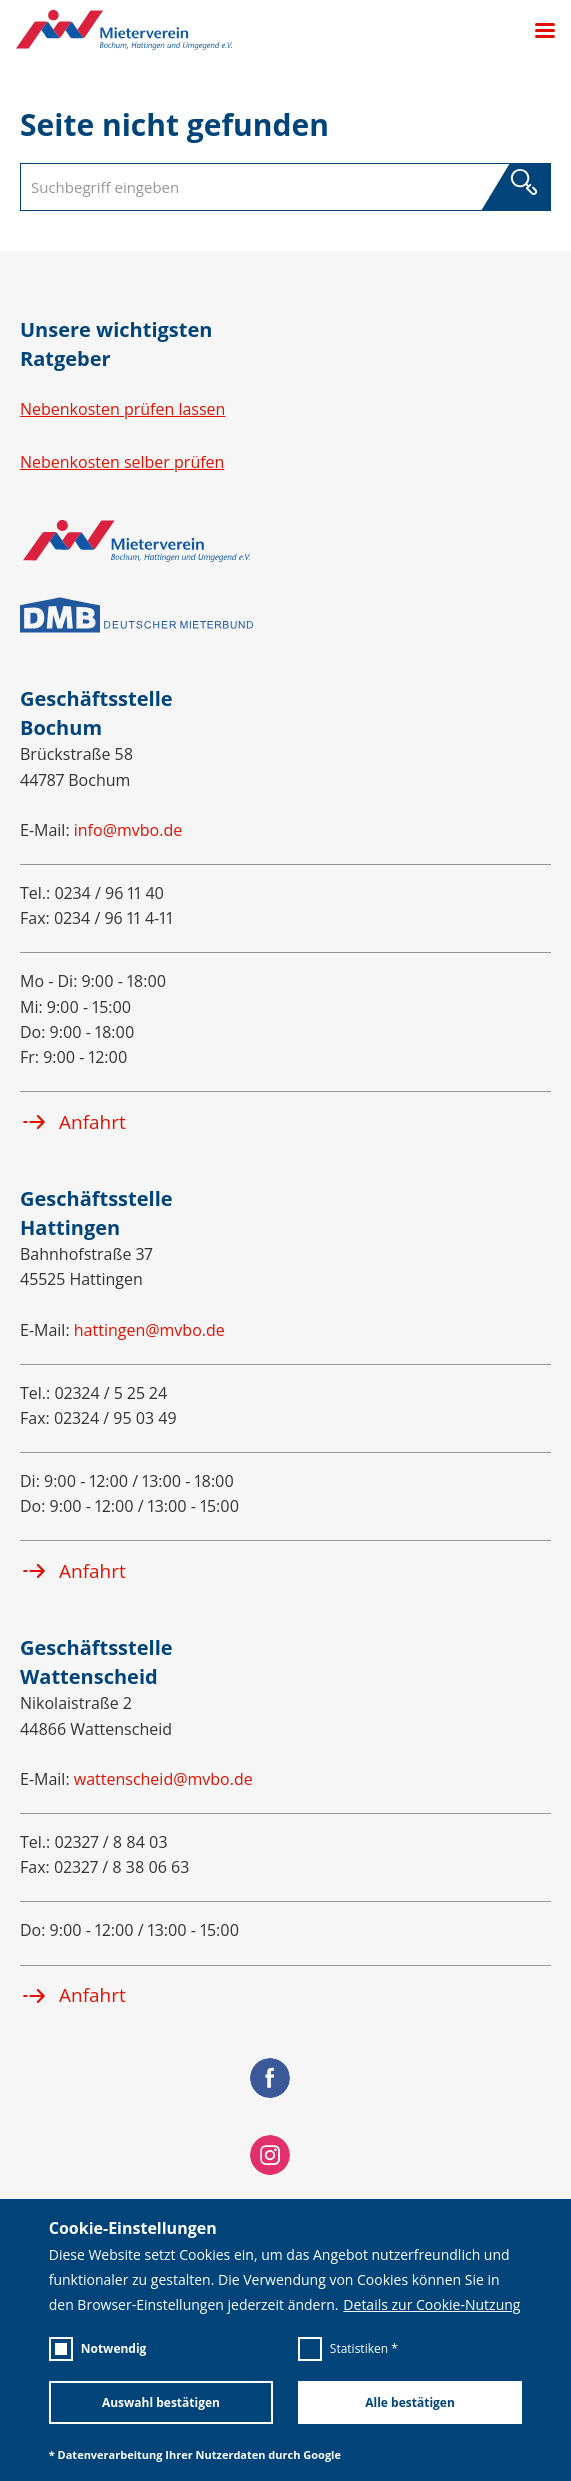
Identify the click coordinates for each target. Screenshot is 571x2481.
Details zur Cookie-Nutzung (431, 2305)
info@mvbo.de (128, 830)
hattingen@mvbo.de (149, 1330)
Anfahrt (73, 1122)
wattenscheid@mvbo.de (163, 1779)
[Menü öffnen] (537, 30)
